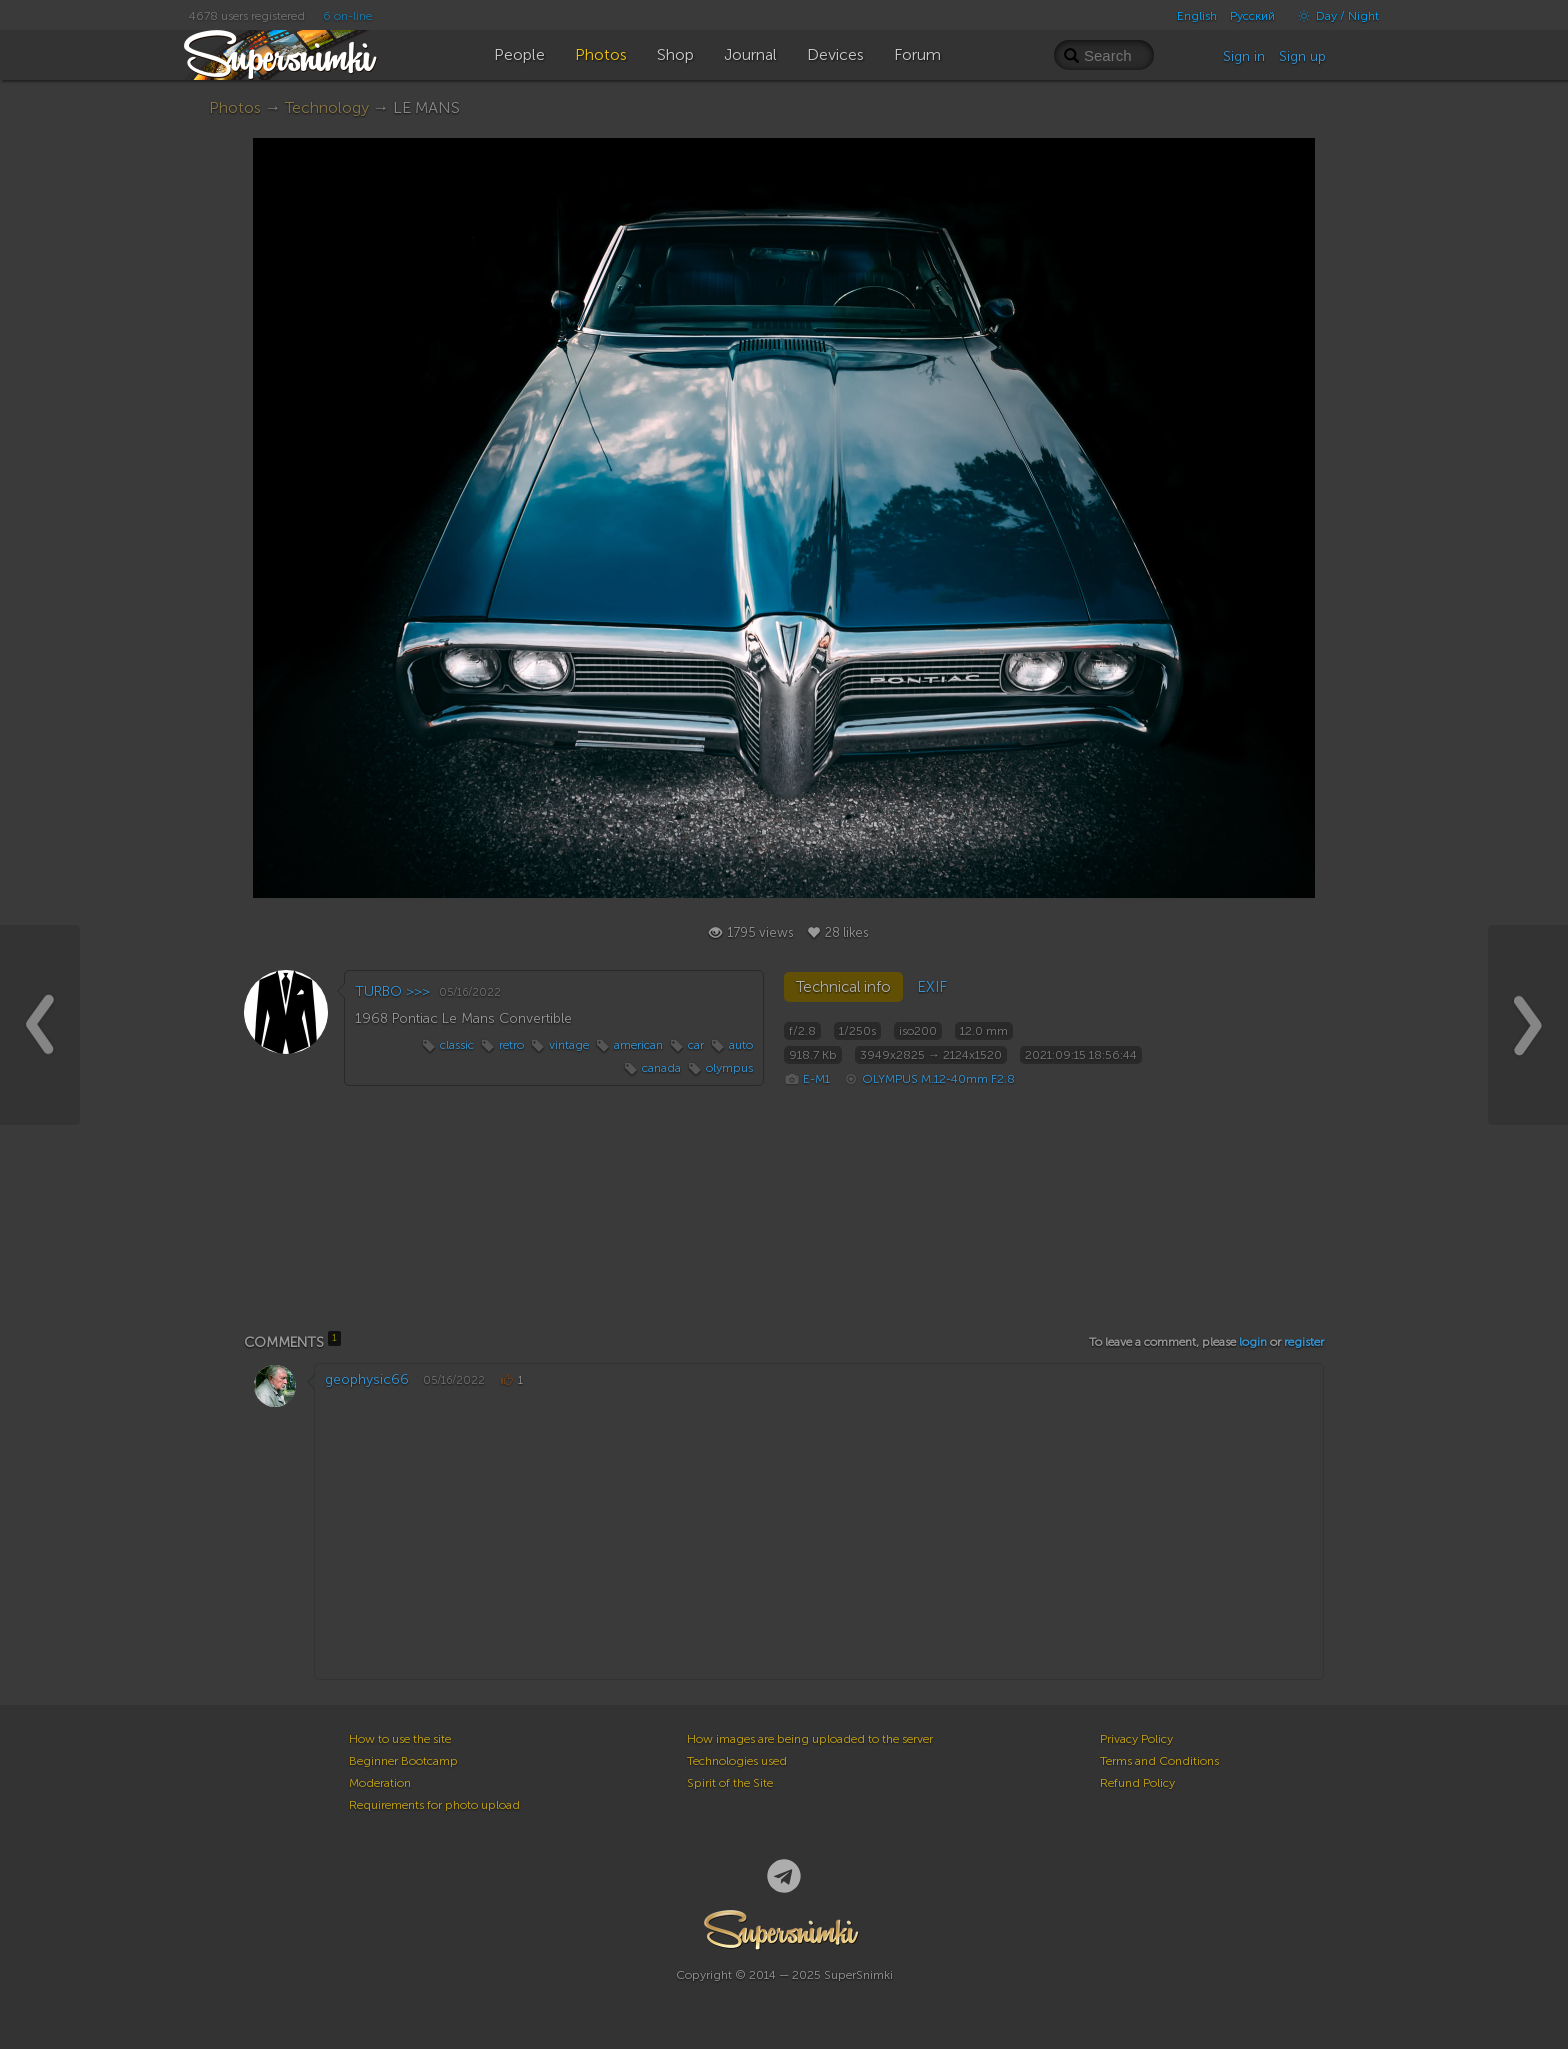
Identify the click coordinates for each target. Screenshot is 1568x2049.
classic (457, 1045)
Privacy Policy (1136, 1739)
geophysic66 (367, 1379)
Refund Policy (1137, 1783)
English (1197, 16)
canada (661, 1068)
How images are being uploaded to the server (810, 1739)
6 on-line (347, 16)
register (1304, 1342)
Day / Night (1333, 16)
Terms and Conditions (1159, 1761)
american (638, 1045)
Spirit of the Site (730, 1783)
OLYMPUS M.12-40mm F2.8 (938, 1079)
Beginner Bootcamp (403, 1761)
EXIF (932, 987)
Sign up (1302, 56)
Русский (1252, 16)
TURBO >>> (392, 991)
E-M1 (816, 1079)
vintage (569, 1045)
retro (511, 1045)
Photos (235, 107)
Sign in (1244, 56)
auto (741, 1045)
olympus (729, 1068)
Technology (327, 107)
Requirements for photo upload (434, 1805)
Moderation (380, 1783)
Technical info (843, 987)
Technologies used (737, 1761)
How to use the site (400, 1739)
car (696, 1045)
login (1253, 1342)
